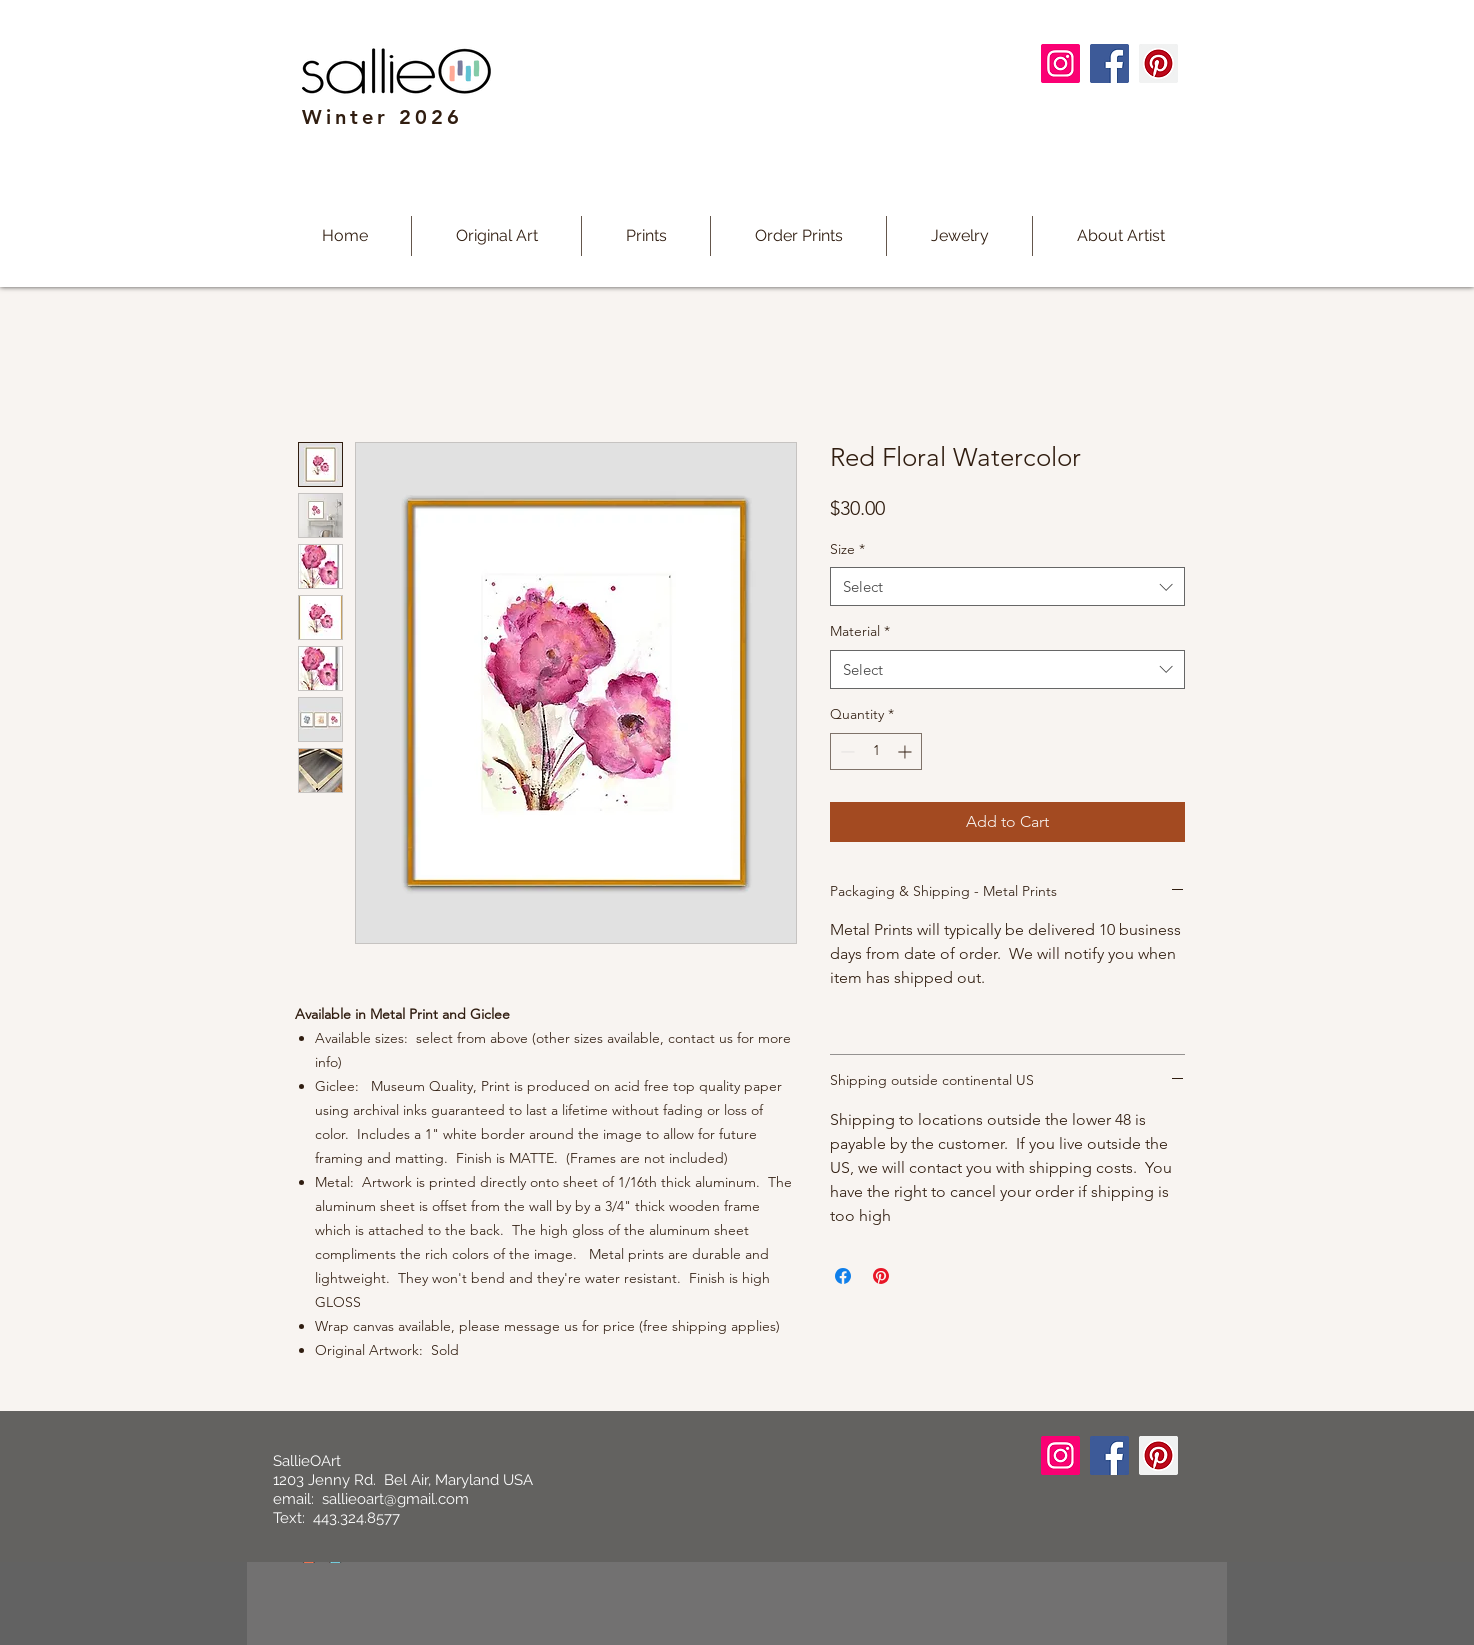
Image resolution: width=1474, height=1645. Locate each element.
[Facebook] (1109, 63)
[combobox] (1007, 586)
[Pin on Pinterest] (881, 1276)
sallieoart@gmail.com (395, 1499)
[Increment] (906, 751)
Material (860, 631)
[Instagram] (1060, 63)
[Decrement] (845, 751)
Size (847, 549)
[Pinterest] (1158, 63)
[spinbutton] (876, 751)
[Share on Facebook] (843, 1276)
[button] (646, 236)
